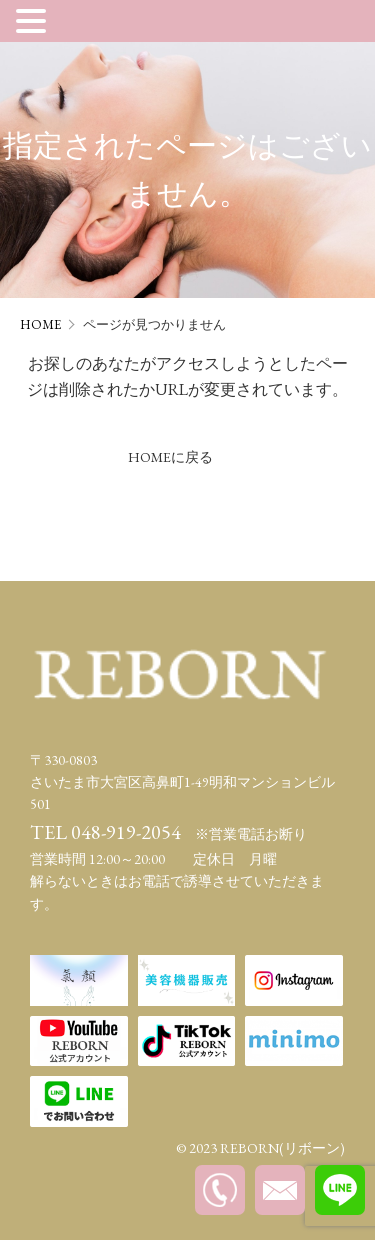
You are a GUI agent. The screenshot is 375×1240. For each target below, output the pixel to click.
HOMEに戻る (170, 457)
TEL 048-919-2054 (105, 832)
